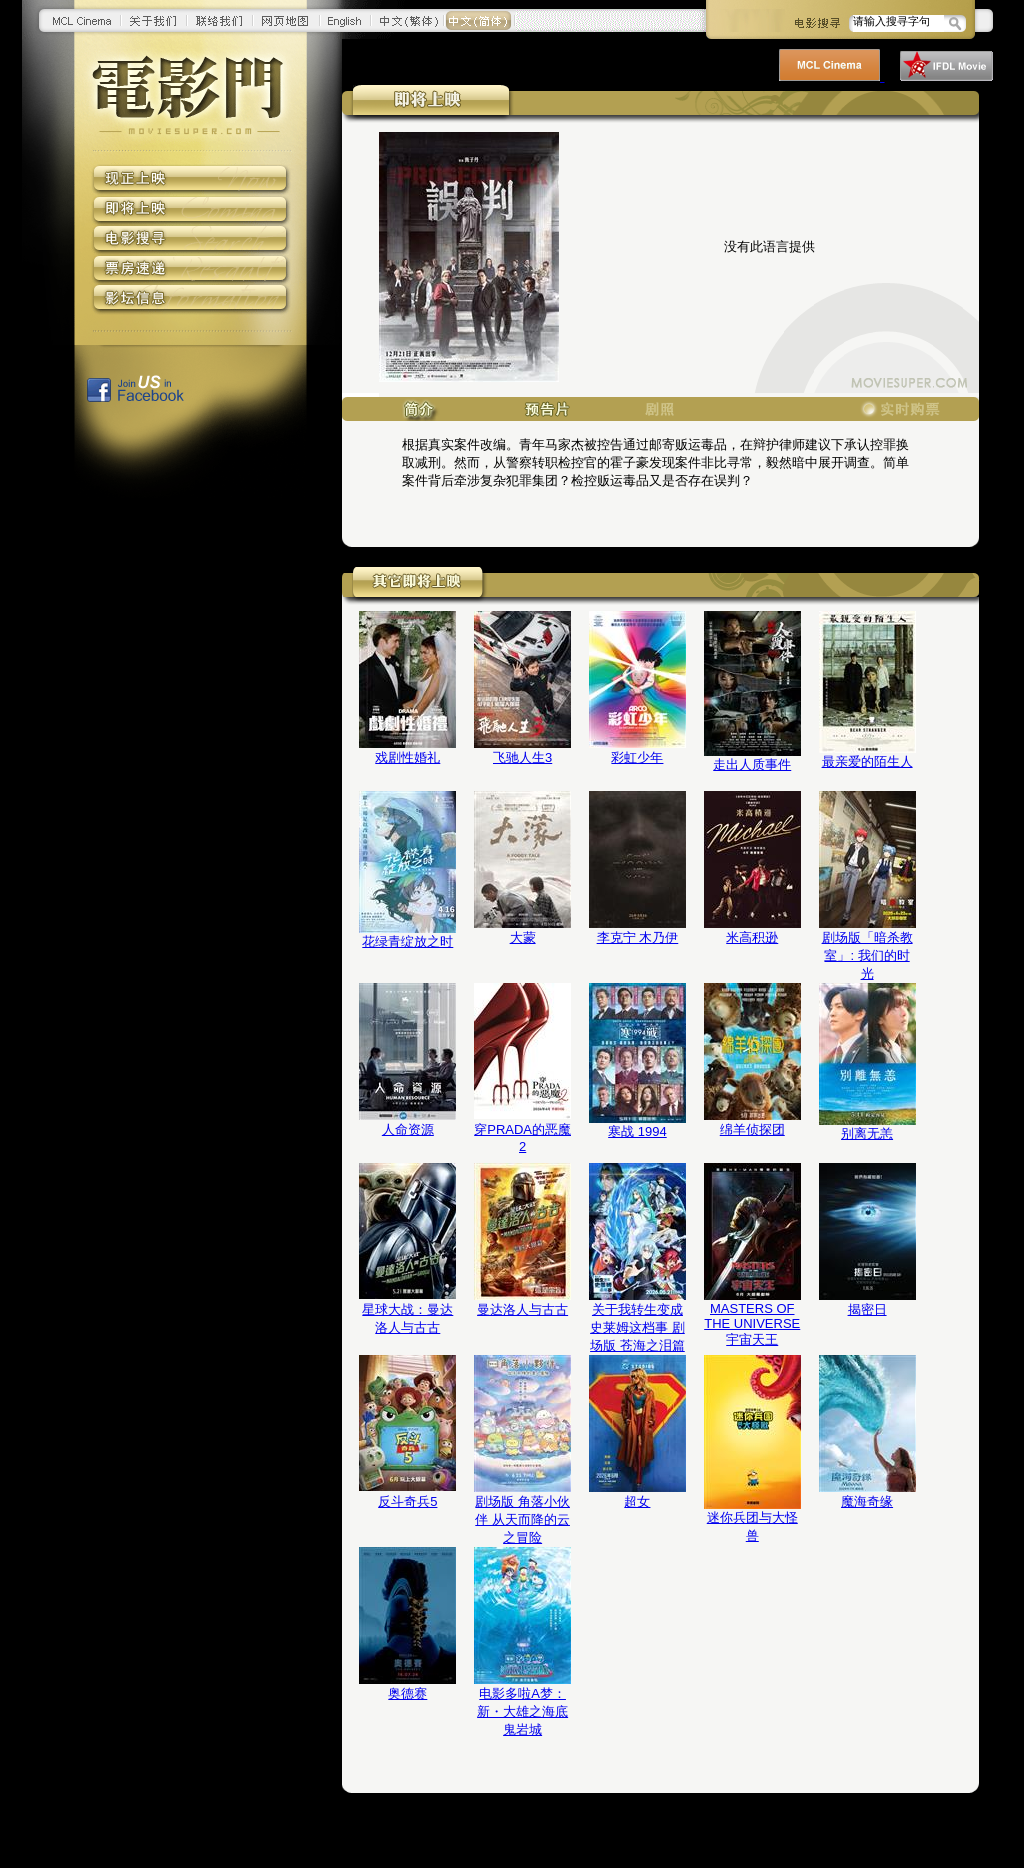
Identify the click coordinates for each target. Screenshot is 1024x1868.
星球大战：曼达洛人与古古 (407, 1318)
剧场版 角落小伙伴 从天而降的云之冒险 (522, 1519)
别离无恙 (867, 1133)
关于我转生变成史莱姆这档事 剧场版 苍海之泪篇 (637, 1327)
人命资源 (408, 1129)
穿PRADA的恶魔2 (522, 1138)
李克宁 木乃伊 (638, 937)
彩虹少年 (637, 757)
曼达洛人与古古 (522, 1309)
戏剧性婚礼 (407, 757)
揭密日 (867, 1309)
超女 (637, 1501)
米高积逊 (752, 937)
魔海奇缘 (867, 1501)
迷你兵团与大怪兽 (752, 1526)
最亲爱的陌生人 (867, 761)
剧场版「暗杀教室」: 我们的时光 (867, 955)
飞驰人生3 (522, 757)
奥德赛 (407, 1693)
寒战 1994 (637, 1131)
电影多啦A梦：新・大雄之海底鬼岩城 (522, 1711)
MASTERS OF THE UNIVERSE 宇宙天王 (752, 1324)
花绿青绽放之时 (407, 941)
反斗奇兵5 (407, 1501)
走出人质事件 (752, 764)
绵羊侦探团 (752, 1129)
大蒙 (523, 937)
